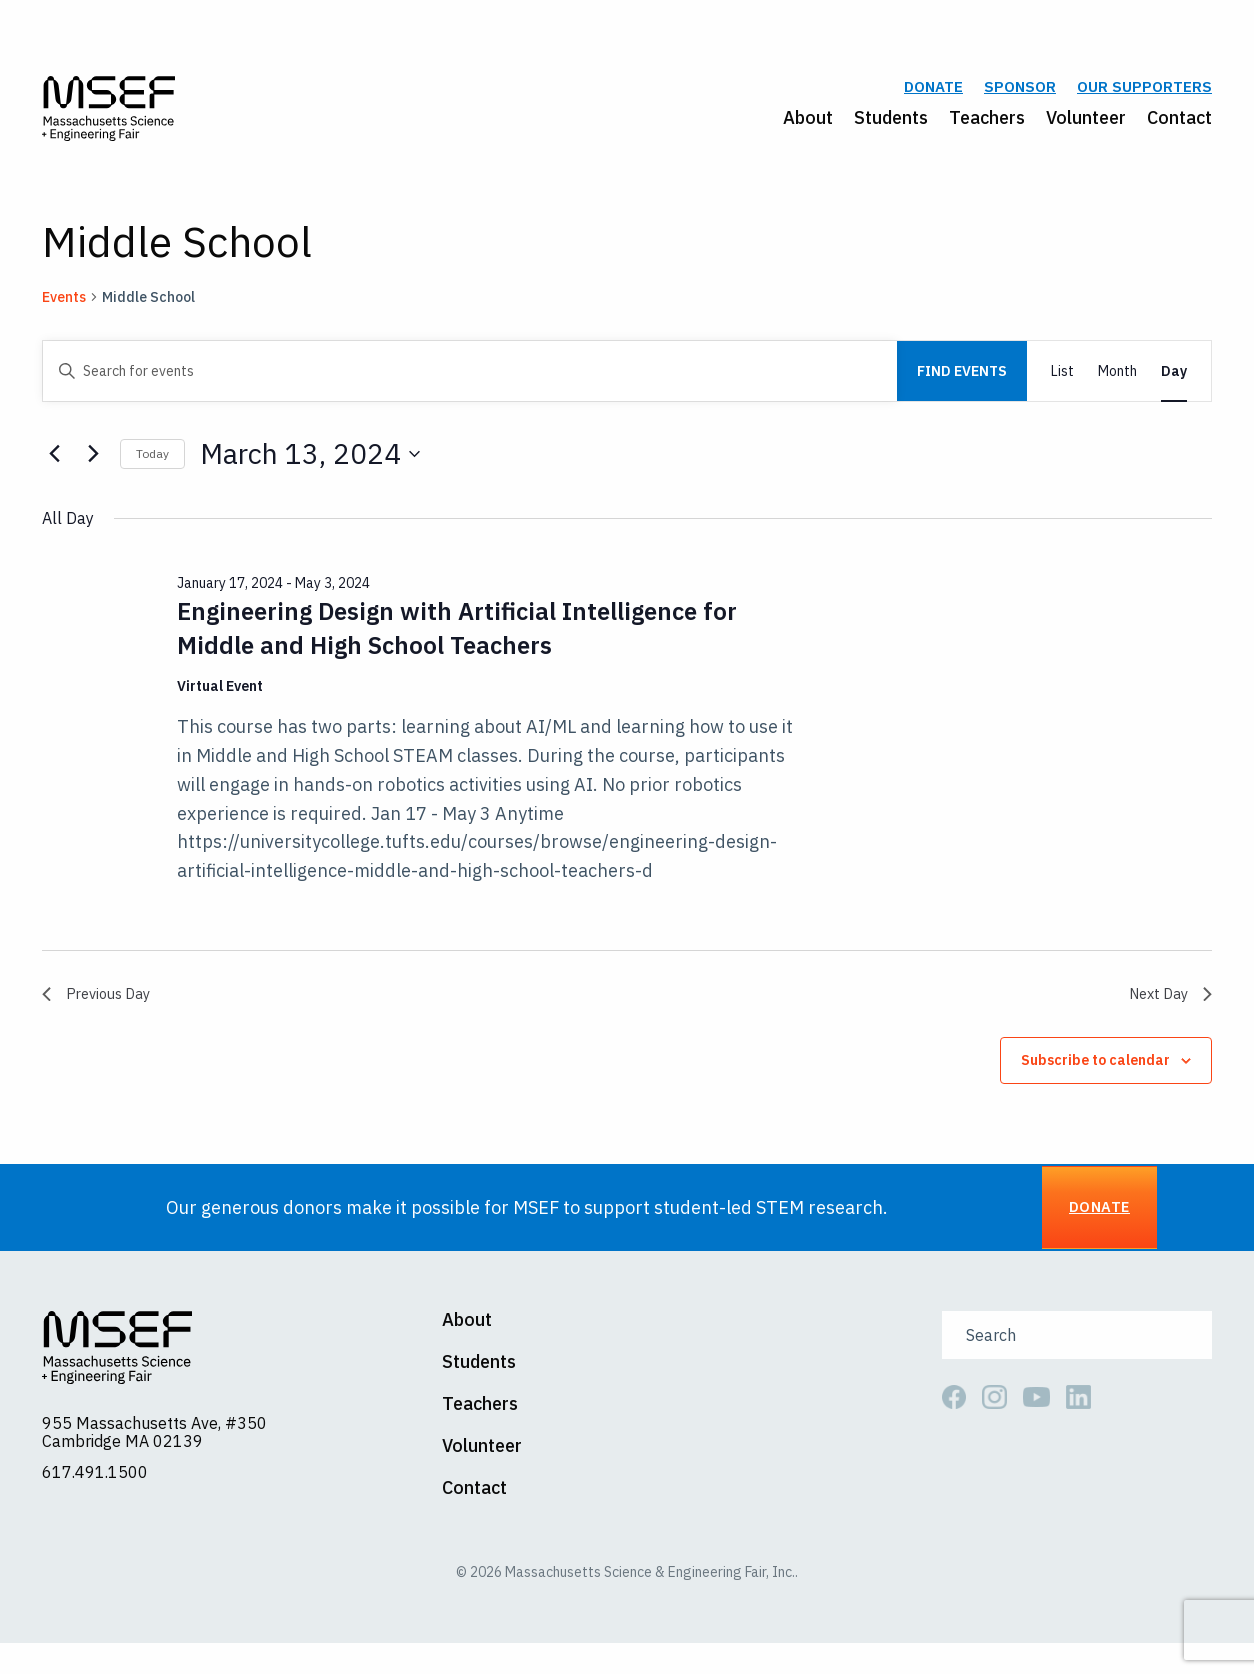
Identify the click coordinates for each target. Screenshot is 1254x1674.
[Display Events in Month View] (1117, 389)
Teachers (987, 126)
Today (152, 471)
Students (891, 126)
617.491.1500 (95, 1503)
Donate (933, 96)
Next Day (1166, 1013)
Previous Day (101, 1013)
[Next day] (93, 472)
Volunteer (1086, 126)
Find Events (962, 389)
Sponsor (1020, 96)
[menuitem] (797, 127)
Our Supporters (1144, 96)
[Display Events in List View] (1062, 389)
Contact (1179, 126)
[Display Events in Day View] (1174, 389)
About (808, 126)
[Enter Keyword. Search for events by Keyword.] (470, 389)
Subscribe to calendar (1095, 1082)
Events (64, 315)
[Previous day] (54, 472)
